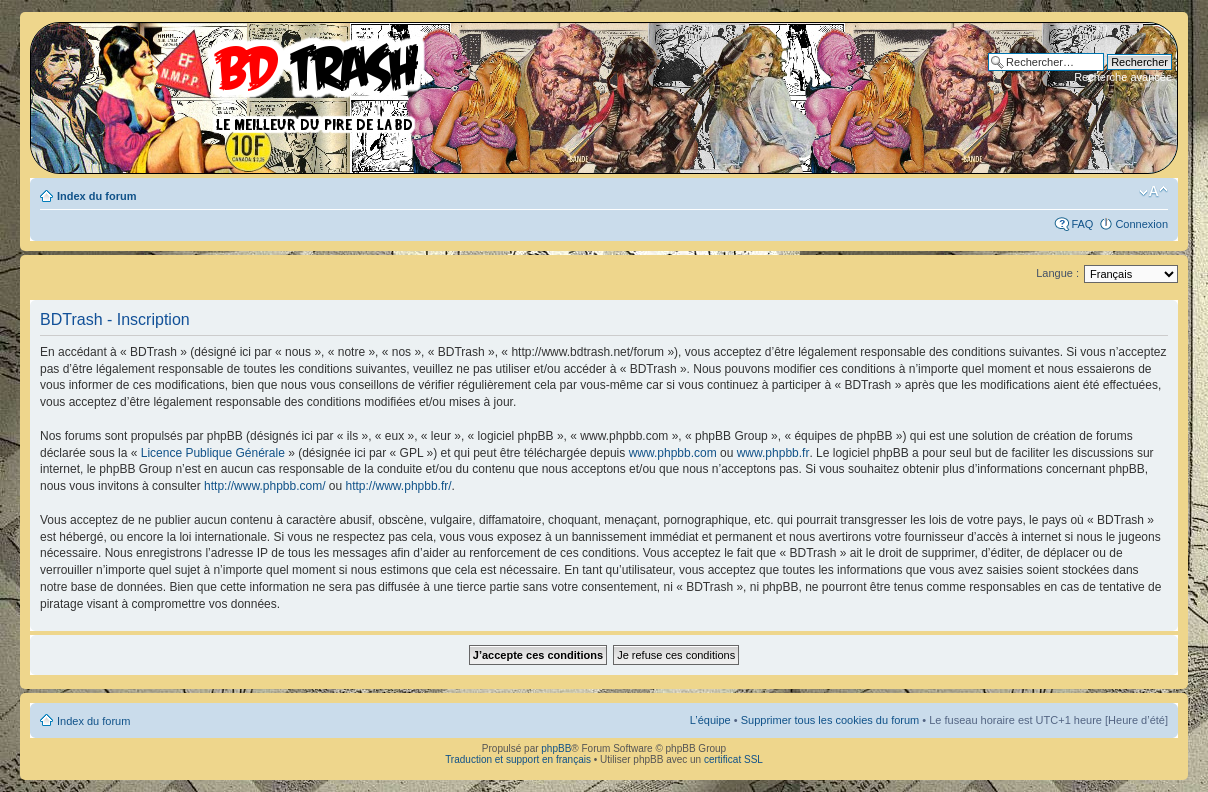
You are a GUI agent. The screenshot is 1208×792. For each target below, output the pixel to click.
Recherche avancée (1123, 77)
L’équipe (710, 720)
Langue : (1057, 273)
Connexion (1141, 224)
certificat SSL (733, 759)
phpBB (556, 748)
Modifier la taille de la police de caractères (1153, 192)
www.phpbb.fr (773, 453)
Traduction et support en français (518, 759)
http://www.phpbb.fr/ (399, 486)
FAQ (1082, 224)
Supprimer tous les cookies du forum (830, 720)
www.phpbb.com (673, 453)
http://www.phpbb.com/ (264, 486)
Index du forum (96, 196)
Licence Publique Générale (213, 453)
